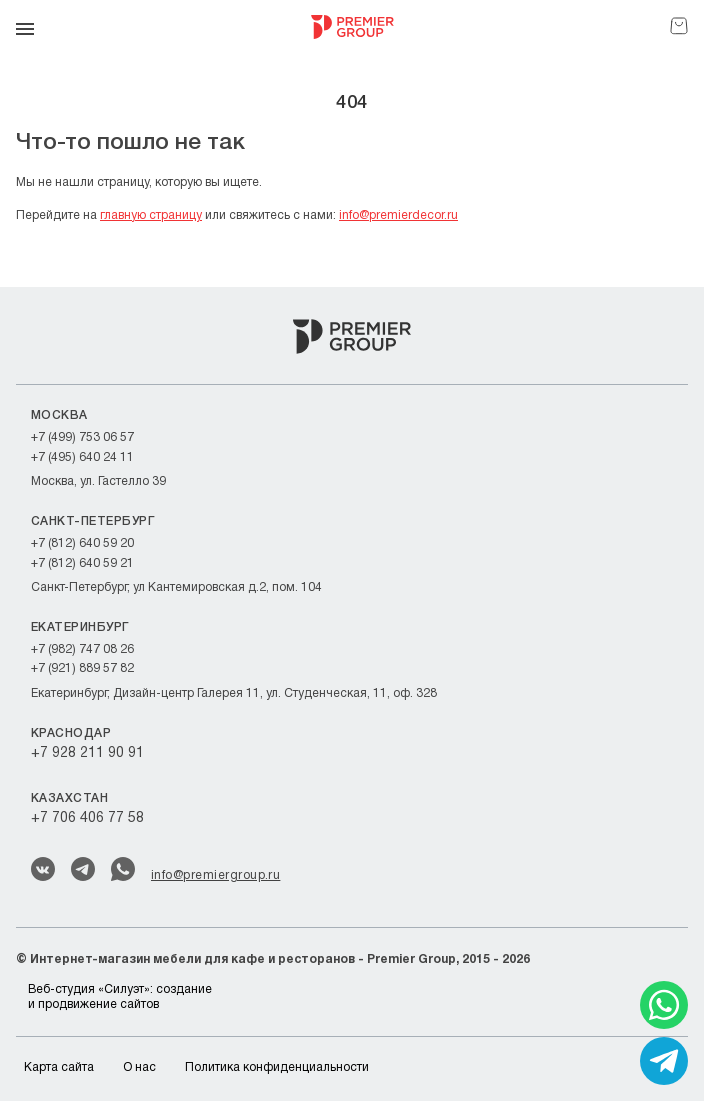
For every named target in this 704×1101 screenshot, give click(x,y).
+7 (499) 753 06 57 (82, 437)
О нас (139, 1067)
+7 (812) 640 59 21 (82, 563)
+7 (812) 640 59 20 (82, 543)
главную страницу (151, 215)
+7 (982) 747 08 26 (82, 649)
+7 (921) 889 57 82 (82, 668)
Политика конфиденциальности (277, 1067)
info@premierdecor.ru (398, 215)
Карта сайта (59, 1067)
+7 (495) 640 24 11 (82, 457)
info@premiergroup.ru (215, 875)
